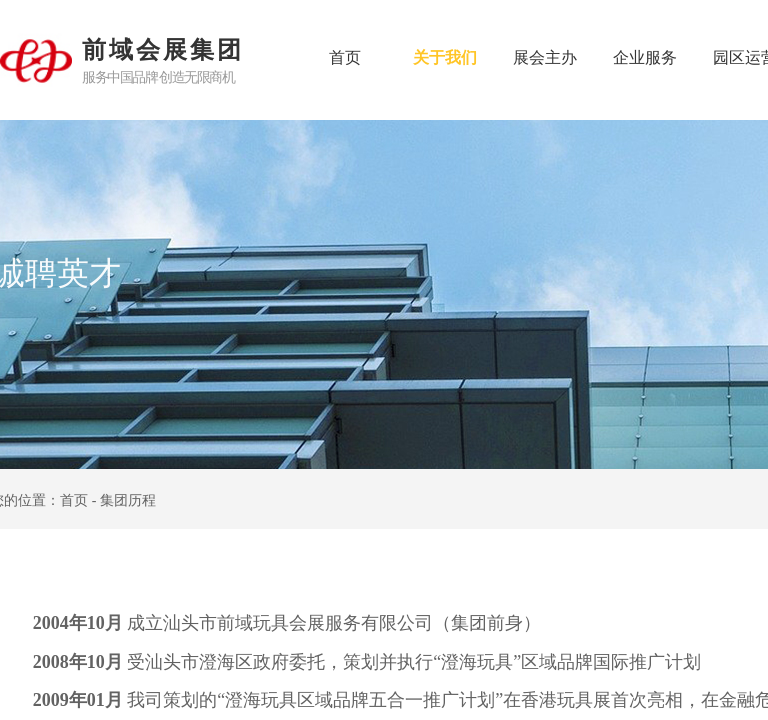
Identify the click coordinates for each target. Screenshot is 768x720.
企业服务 (645, 57)
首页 (345, 57)
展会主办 (545, 57)
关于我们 (445, 57)
